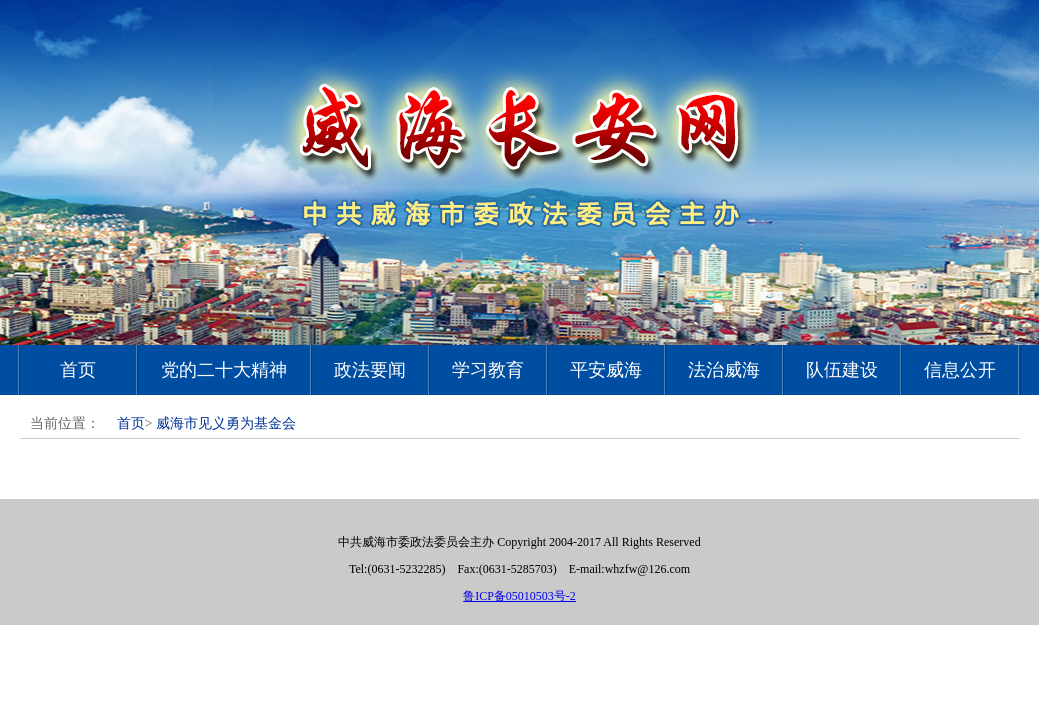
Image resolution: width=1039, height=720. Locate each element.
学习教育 (488, 370)
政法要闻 (370, 370)
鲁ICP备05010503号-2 (519, 596)
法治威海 (724, 370)
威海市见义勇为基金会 (226, 423)
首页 (78, 370)
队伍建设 (842, 370)
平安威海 (606, 370)
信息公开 (960, 370)
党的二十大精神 (224, 370)
